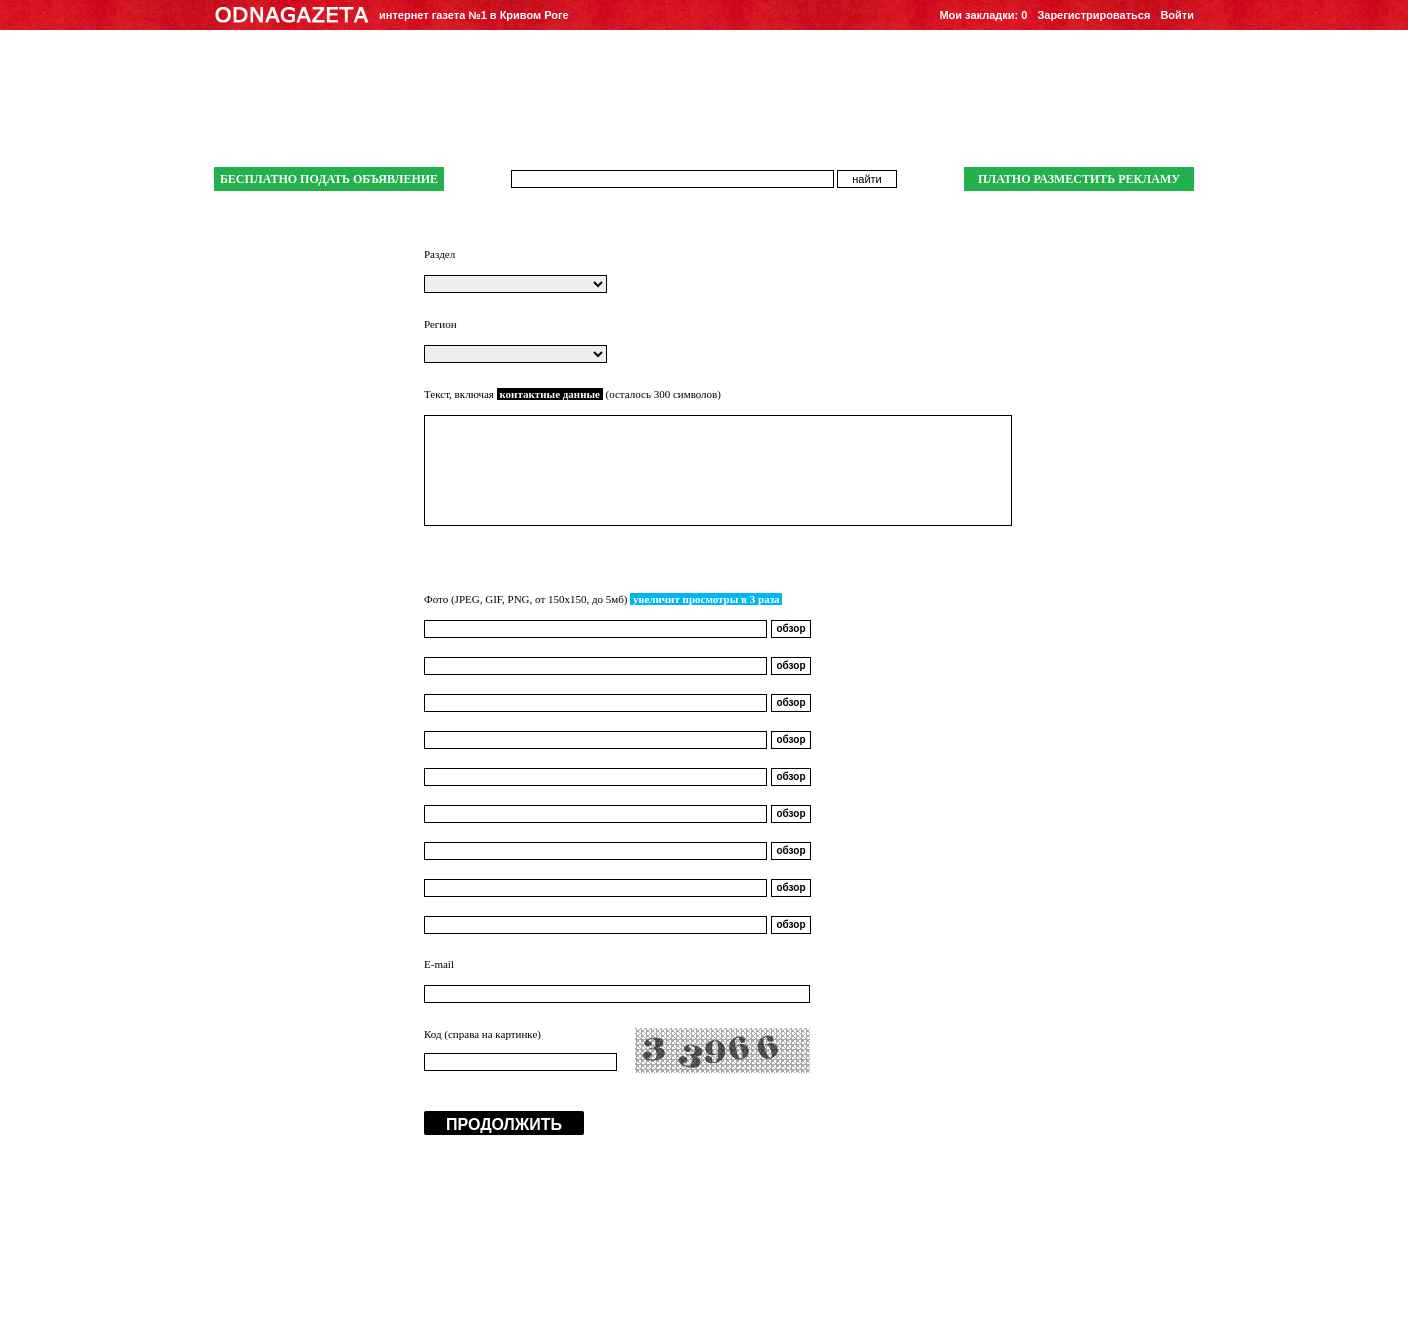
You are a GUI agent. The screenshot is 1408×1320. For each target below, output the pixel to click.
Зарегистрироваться (1093, 15)
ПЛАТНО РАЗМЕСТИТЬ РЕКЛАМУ (1079, 179)
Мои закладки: (983, 15)
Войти (1177, 15)
